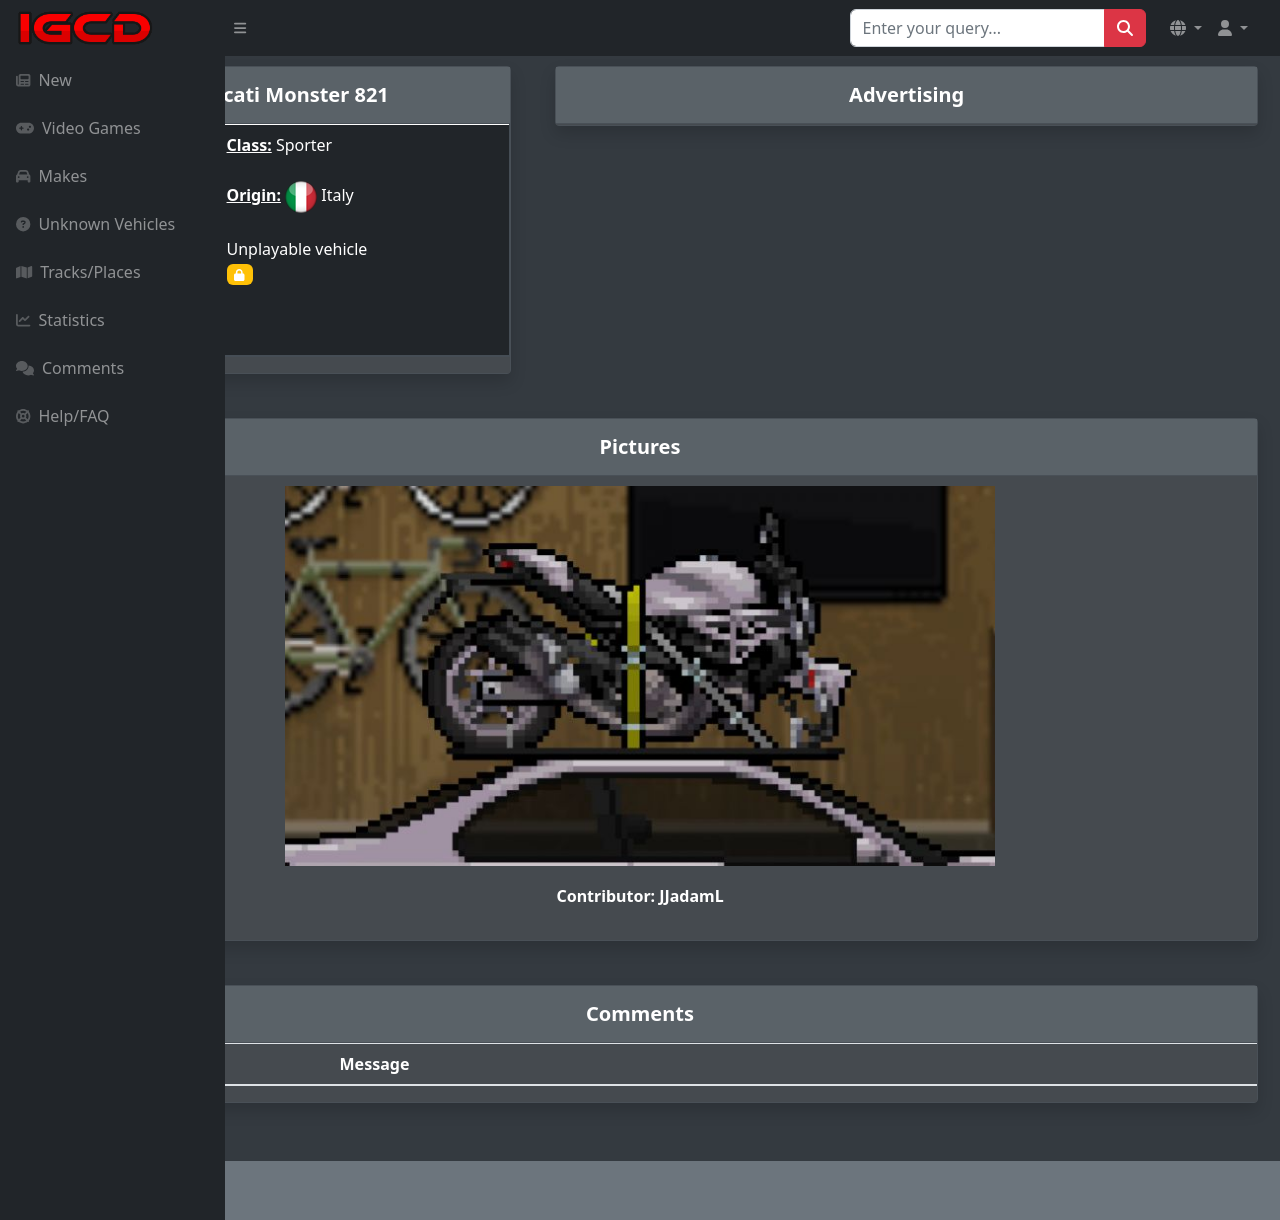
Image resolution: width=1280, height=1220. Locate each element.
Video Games (78, 128)
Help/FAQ (63, 416)
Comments (70, 368)
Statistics (60, 320)
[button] (1186, 28)
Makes (51, 176)
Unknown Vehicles (95, 224)
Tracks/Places (78, 272)
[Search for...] (977, 28)
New (44, 80)
